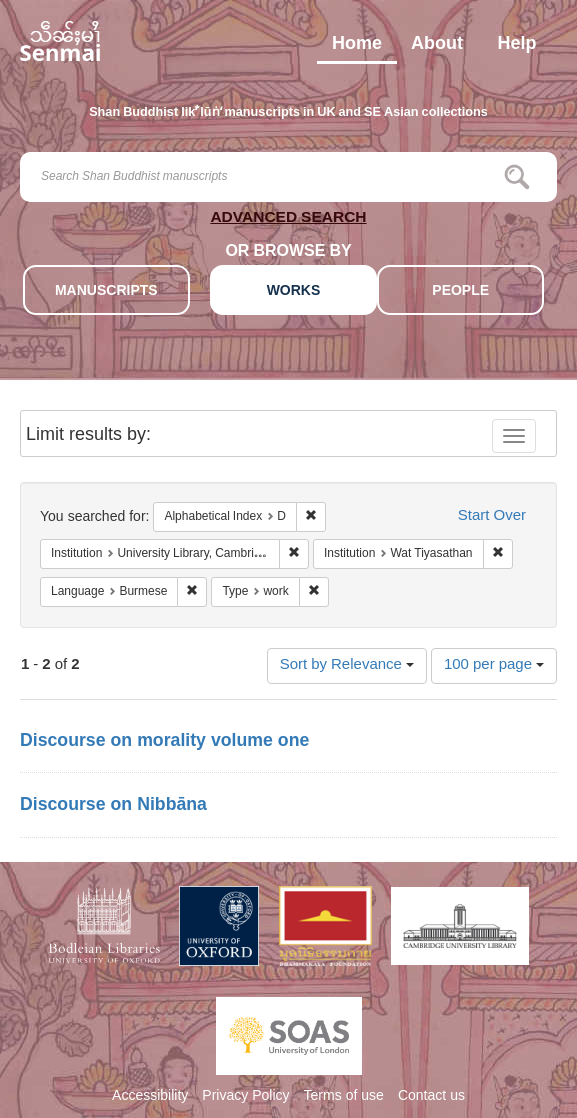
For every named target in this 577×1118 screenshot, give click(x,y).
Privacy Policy (245, 1097)
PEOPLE (460, 291)
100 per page (494, 665)
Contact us (431, 1097)
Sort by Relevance (347, 665)
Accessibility (150, 1097)
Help (516, 48)
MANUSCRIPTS (106, 291)
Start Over (492, 516)
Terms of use (344, 1097)
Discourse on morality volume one (164, 742)
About (437, 48)
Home (357, 48)
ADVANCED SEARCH (288, 220)
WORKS (294, 291)
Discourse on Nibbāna (113, 806)
